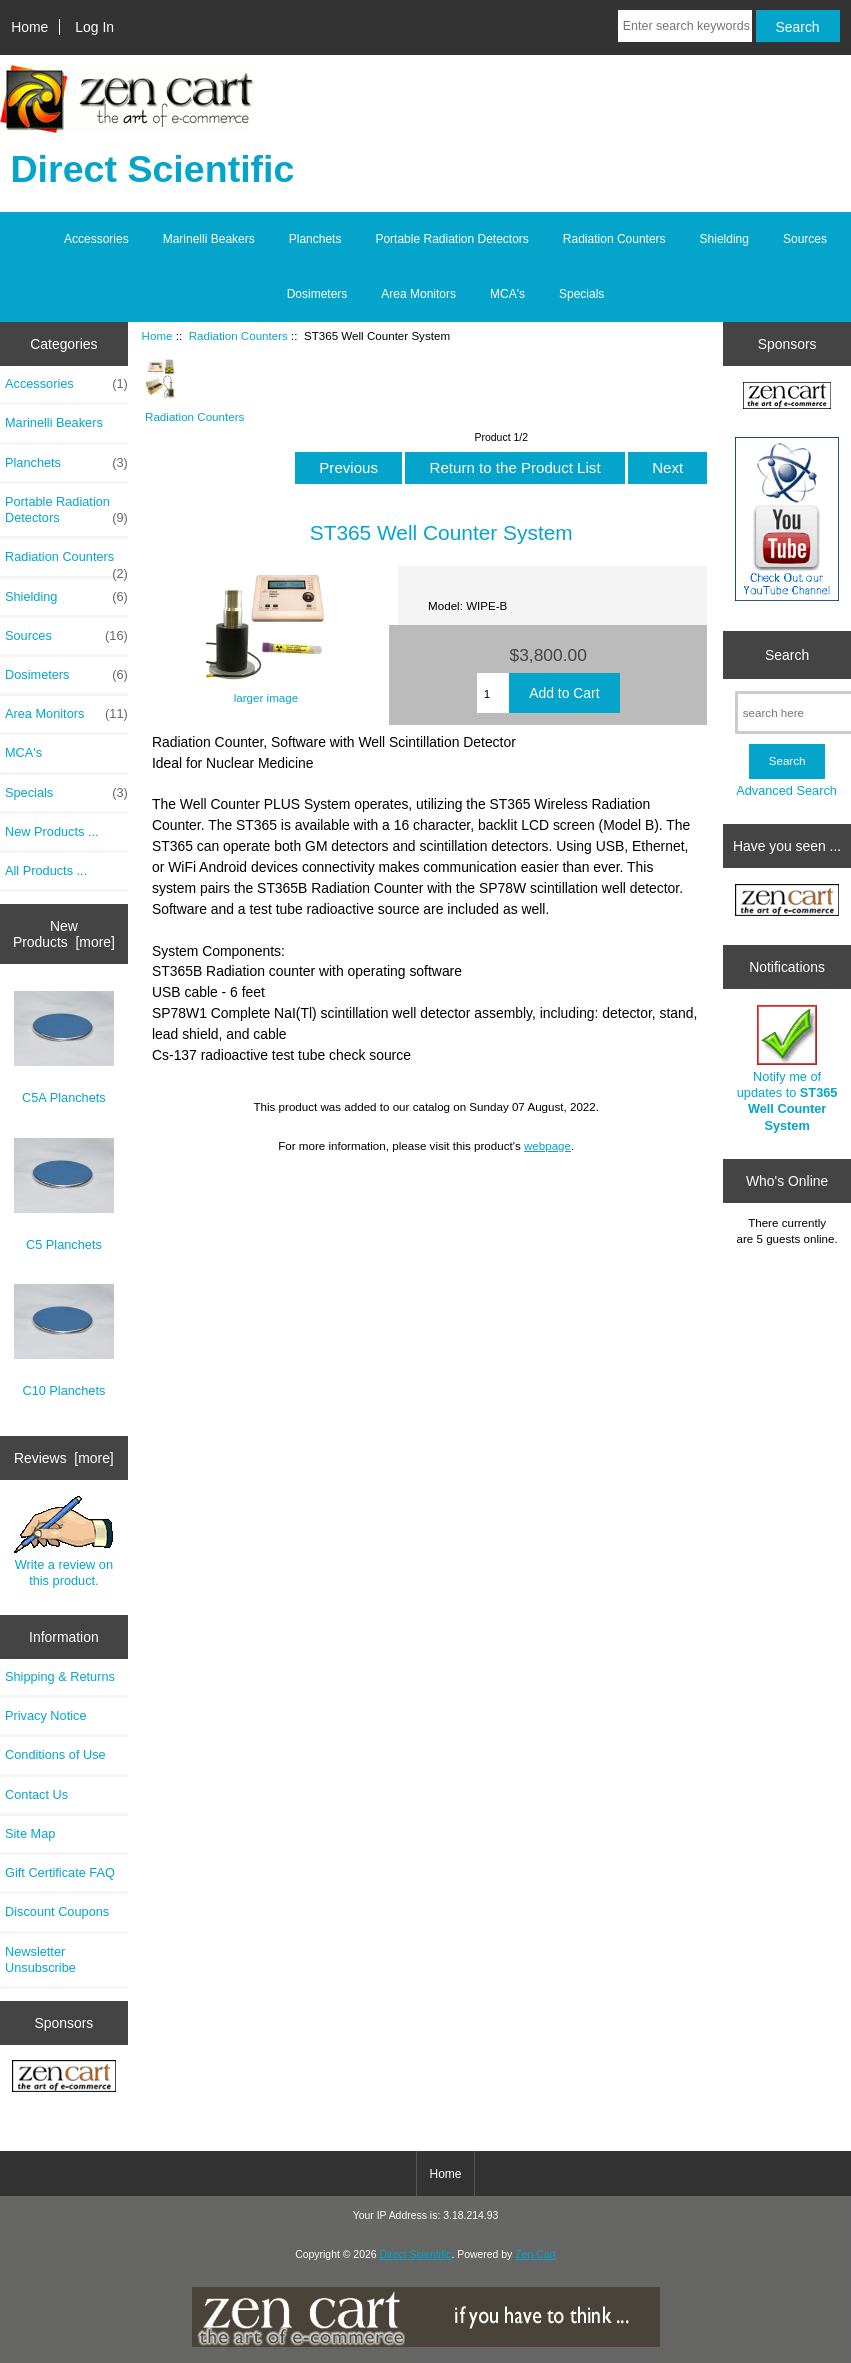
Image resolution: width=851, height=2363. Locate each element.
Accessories (96, 239)
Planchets (315, 239)
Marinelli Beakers (209, 239)
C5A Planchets (64, 1048)
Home (29, 27)
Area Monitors (418, 294)
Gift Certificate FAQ (60, 1872)
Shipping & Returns (60, 1676)
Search (787, 655)
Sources (805, 239)
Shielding (724, 239)
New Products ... (52, 831)
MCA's (507, 294)
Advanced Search (786, 790)
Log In (94, 27)
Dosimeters (317, 294)
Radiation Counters (238, 335)
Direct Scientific (415, 2254)
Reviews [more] (64, 1458)
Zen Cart (535, 2254)
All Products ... (46, 870)
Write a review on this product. (63, 1542)
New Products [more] (64, 934)
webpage (547, 1145)
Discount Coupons (57, 1911)
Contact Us (36, 1794)
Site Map (30, 1833)
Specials (581, 294)
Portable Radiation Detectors (451, 239)
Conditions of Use (55, 1754)
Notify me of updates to (787, 1069)
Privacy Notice (45, 1715)
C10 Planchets (64, 1341)
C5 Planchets (64, 1195)
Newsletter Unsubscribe (40, 1959)
